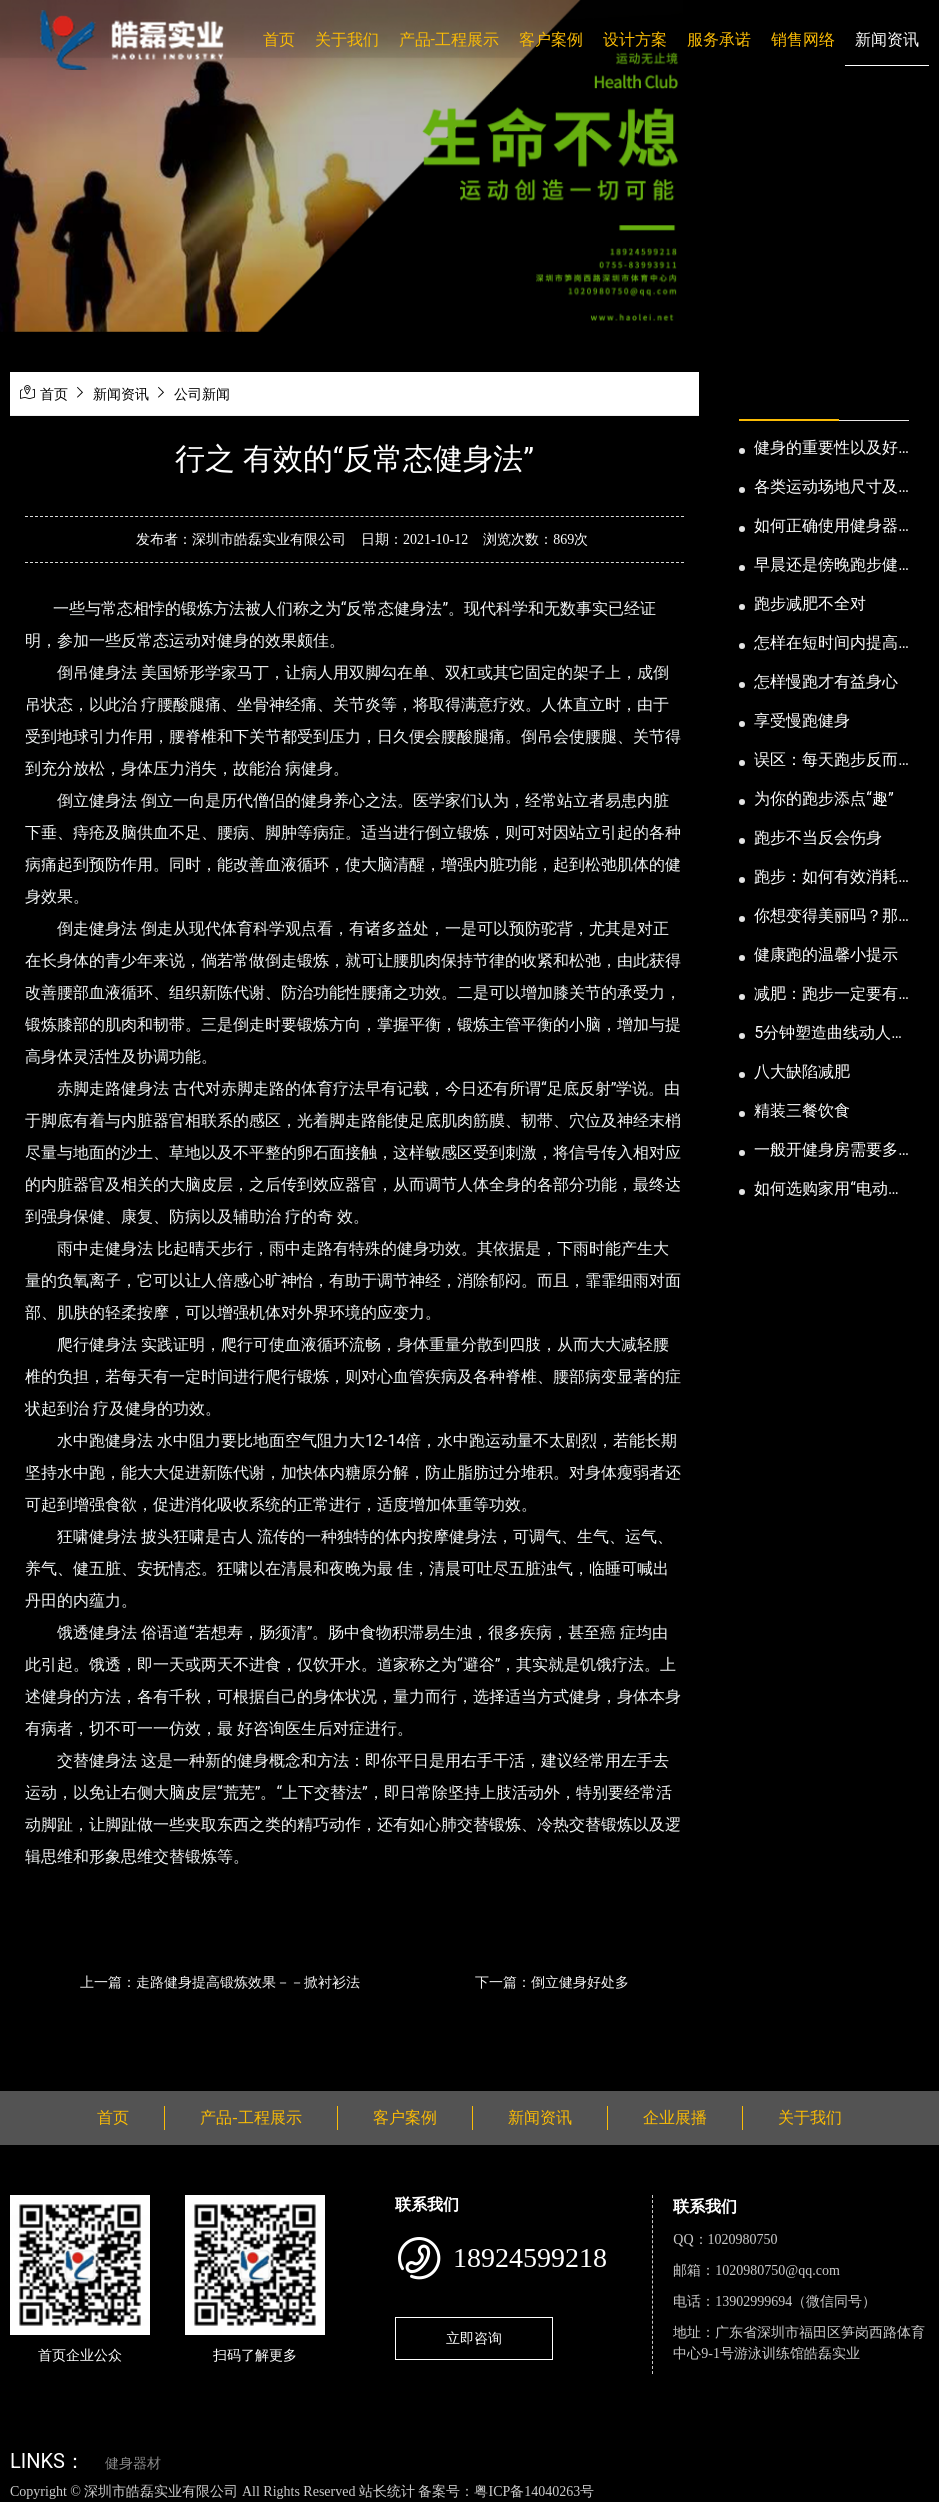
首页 (279, 39)
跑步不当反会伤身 (818, 837)
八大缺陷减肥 (802, 1071)
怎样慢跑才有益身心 (826, 681)
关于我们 (347, 39)
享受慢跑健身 (802, 720)
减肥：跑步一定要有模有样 (826, 995)
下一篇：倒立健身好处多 (552, 1982)
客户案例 (551, 39)
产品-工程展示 (449, 39)
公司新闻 (202, 394)
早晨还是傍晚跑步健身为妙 (826, 566)
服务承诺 (719, 39)
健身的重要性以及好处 (826, 449)
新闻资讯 (887, 39)
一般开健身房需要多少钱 (826, 1151)
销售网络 (803, 39)
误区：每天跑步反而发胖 (826, 761)
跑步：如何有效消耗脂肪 (826, 878)
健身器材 (133, 2463)
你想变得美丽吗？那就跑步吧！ (826, 917)
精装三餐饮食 (802, 1110)
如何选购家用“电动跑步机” (829, 1190)
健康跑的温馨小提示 (826, 954)
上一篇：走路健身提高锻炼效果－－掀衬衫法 (220, 1982)
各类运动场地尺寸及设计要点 (826, 488)
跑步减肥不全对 (810, 603)
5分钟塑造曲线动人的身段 (830, 1034)
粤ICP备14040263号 (534, 2491)
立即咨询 (474, 2338)
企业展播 (675, 2117)
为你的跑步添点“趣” (823, 798)
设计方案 (635, 39)
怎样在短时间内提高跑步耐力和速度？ (826, 644)
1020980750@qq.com (777, 2270)
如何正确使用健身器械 (826, 527)
